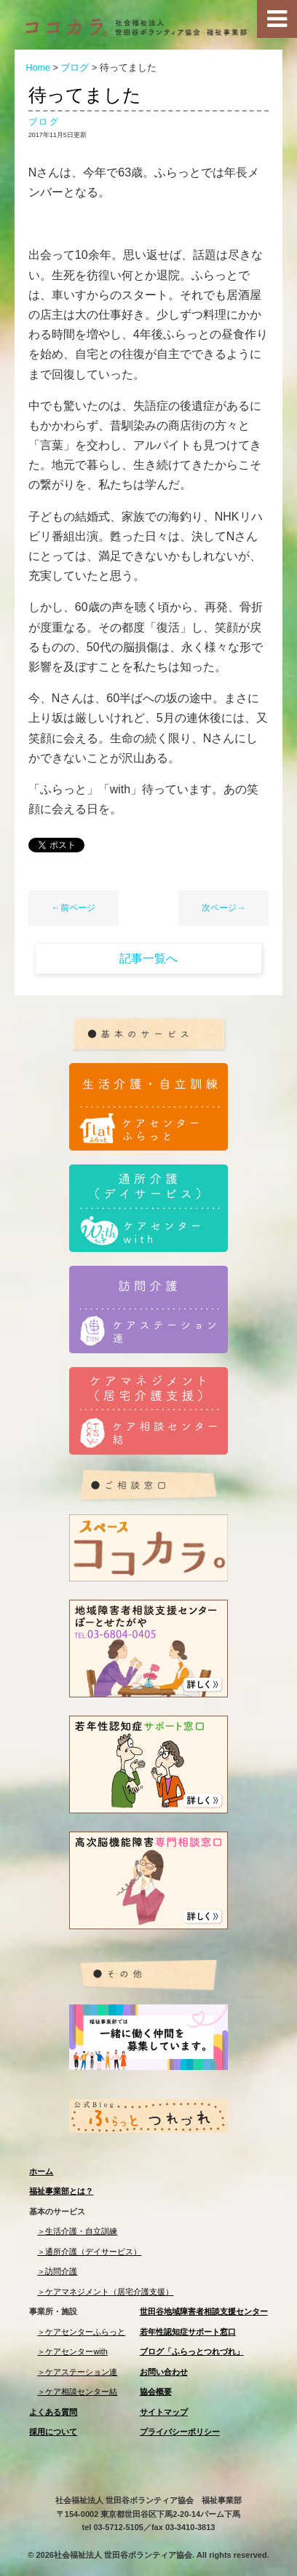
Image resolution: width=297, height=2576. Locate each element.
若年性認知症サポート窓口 (188, 2331)
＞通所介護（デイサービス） (89, 2251)
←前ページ (73, 908)
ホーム (41, 2171)
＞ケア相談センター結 (77, 2391)
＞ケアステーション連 (77, 2371)
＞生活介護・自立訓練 (77, 2231)
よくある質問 (53, 2412)
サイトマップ (164, 2412)
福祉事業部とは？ (61, 2191)
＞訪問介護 (57, 2271)
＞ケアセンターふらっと (81, 2331)
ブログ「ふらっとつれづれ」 (192, 2351)
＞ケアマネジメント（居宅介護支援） (105, 2291)
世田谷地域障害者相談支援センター (204, 2311)
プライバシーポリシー (180, 2431)
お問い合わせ (164, 2371)
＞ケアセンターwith (72, 2351)
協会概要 (156, 2391)
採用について (53, 2431)
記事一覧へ (148, 958)
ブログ (44, 122)
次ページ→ (223, 908)
